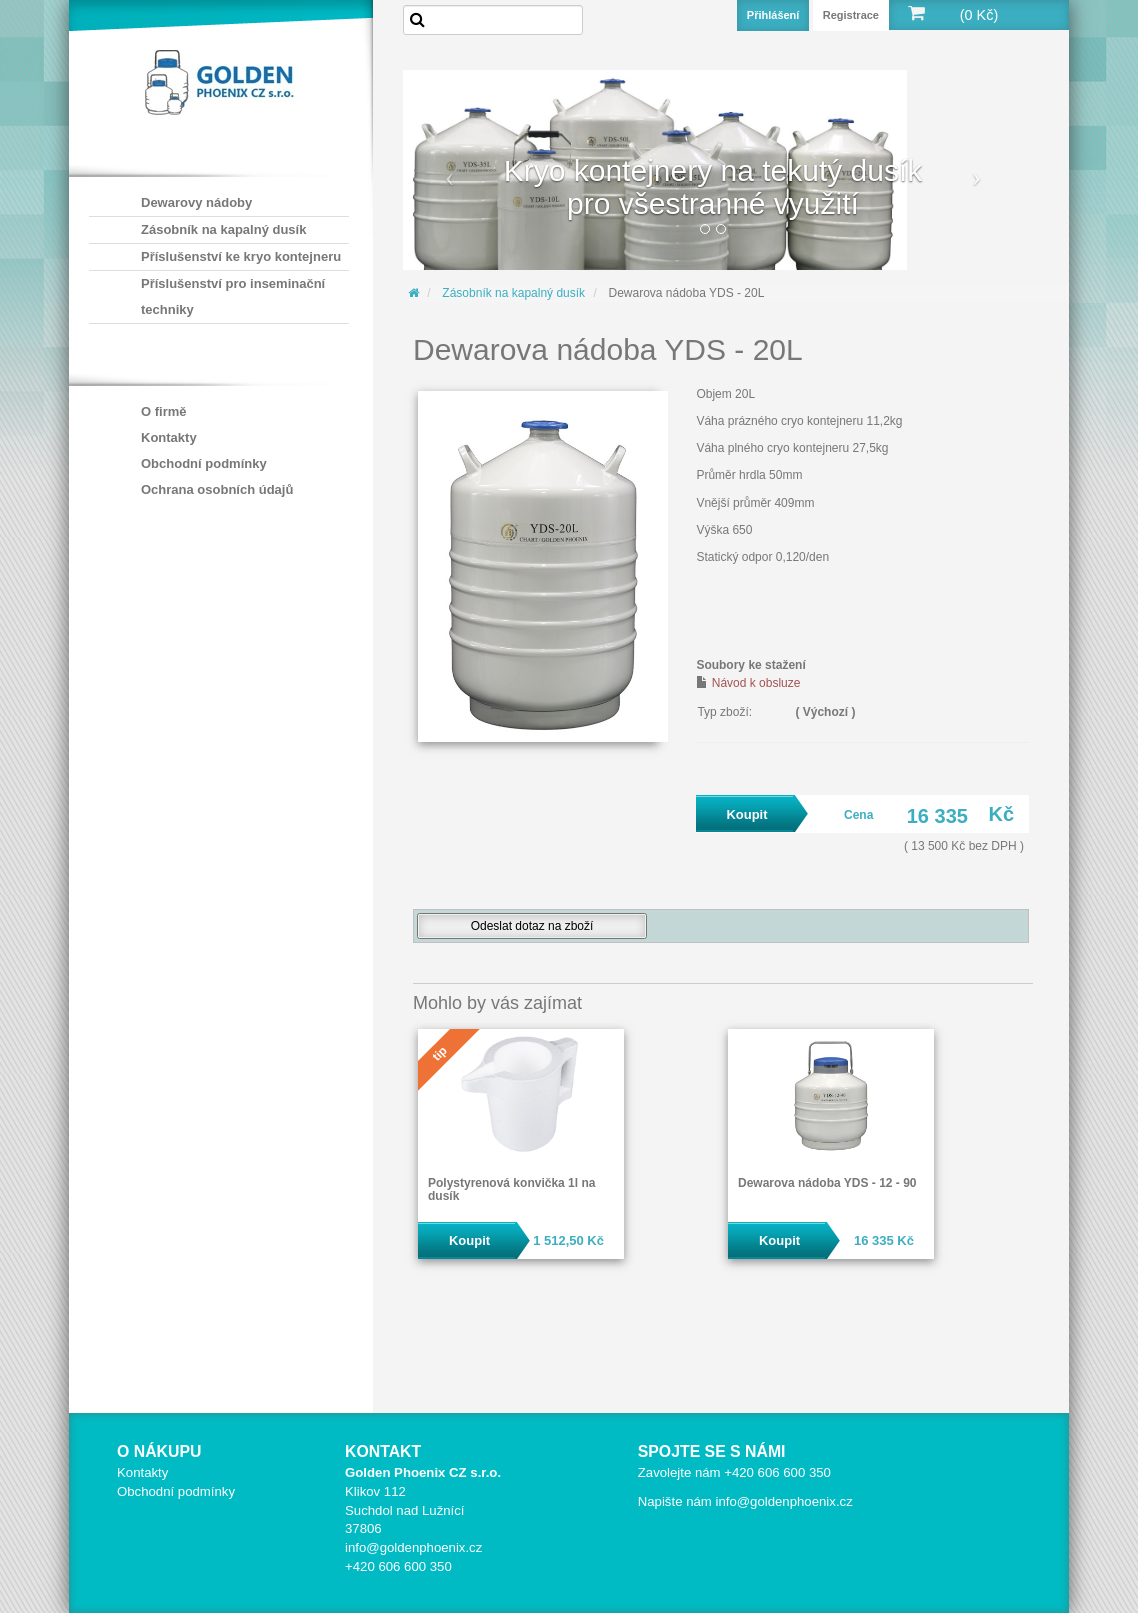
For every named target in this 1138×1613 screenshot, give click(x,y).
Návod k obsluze (756, 683)
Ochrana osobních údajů (217, 489)
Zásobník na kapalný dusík (223, 229)
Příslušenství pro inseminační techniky (233, 296)
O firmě (164, 411)
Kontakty (169, 437)
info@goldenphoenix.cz (413, 1547)
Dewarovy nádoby (196, 202)
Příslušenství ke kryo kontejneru (241, 256)
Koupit (469, 1240)
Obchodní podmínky (204, 463)
